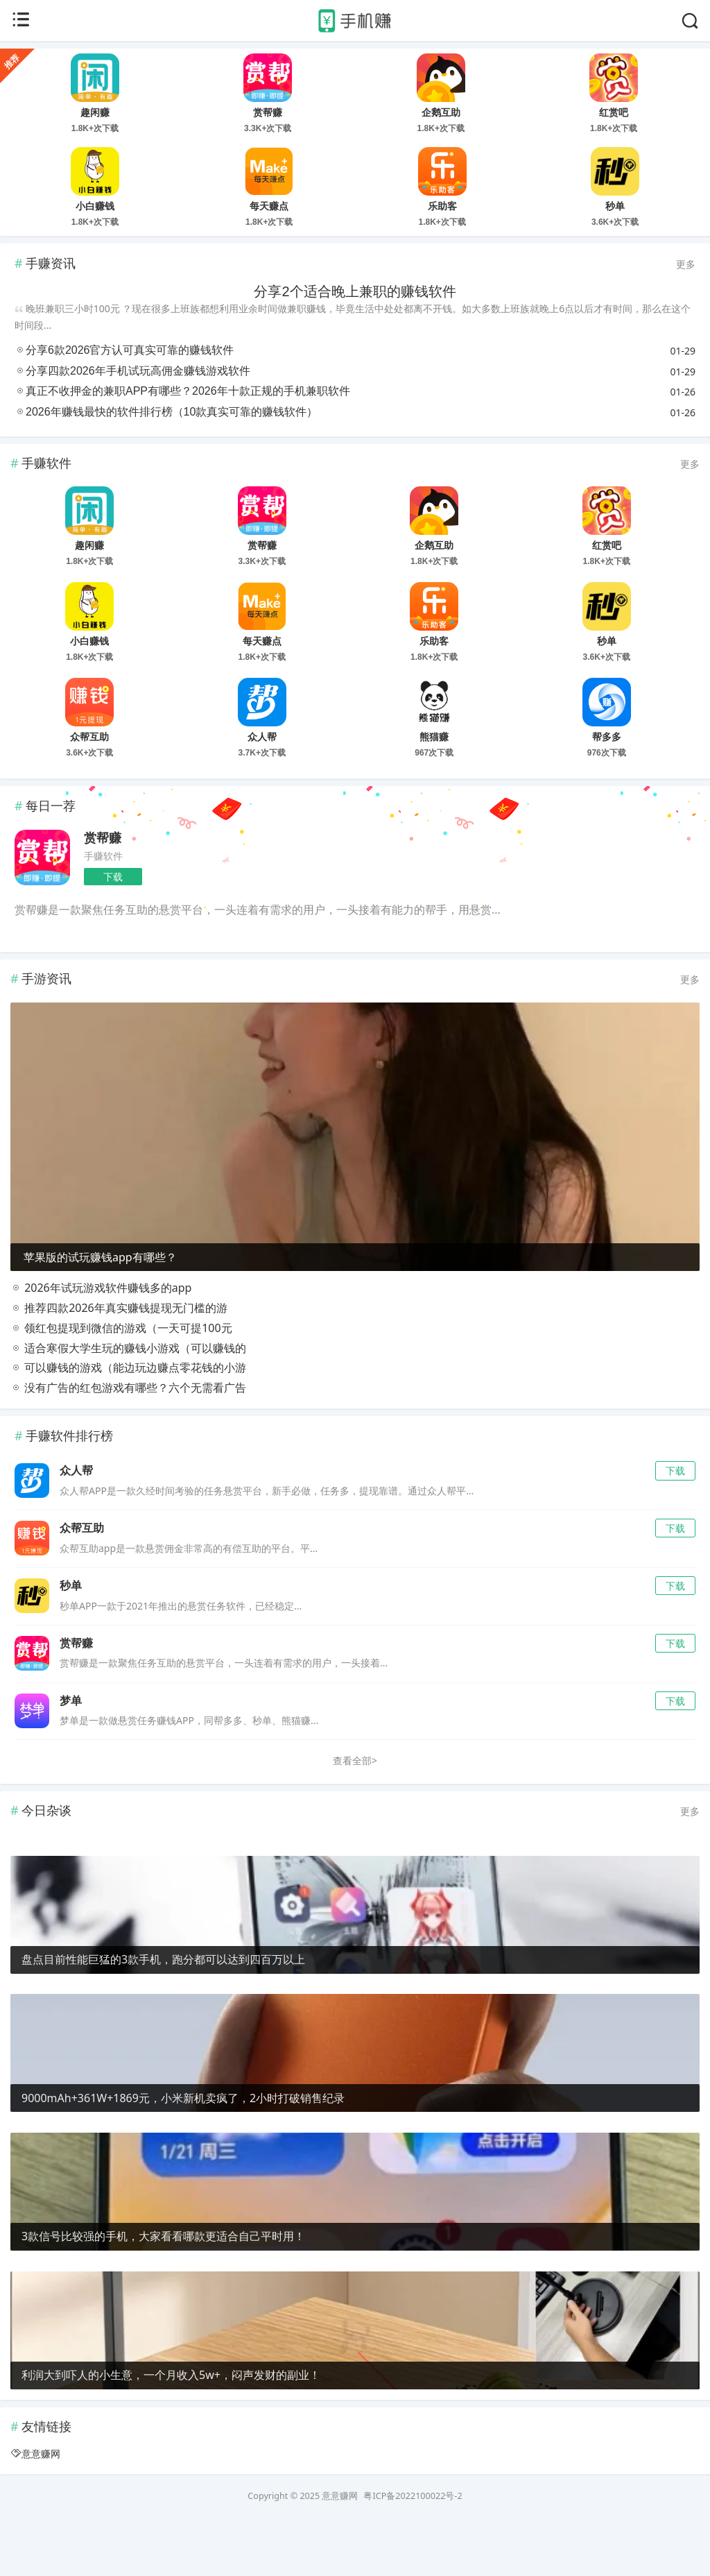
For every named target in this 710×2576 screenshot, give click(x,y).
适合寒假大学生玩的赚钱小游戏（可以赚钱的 (128, 1399)
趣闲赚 (95, 112)
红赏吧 (613, 112)
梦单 (71, 1751)
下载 (113, 876)
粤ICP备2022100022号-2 (412, 2547)
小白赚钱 (95, 206)
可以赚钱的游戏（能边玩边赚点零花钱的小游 (128, 1418)
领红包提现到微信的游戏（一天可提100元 (121, 1379)
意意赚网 (40, 2505)
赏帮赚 (267, 112)
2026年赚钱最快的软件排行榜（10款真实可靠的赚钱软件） (172, 412)
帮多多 (606, 736)
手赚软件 (103, 855)
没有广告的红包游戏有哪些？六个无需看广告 (128, 1439)
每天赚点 (269, 206)
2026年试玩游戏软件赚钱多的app (100, 1339)
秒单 (615, 206)
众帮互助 (89, 736)
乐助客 (442, 206)
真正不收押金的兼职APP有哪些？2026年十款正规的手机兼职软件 (188, 391)
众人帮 (262, 736)
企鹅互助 (441, 112)
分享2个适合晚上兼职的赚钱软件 (355, 291)
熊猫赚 (434, 736)
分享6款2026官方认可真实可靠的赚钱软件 (130, 350)
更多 (685, 264)
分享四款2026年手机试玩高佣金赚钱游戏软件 (138, 371)
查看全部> (355, 1811)
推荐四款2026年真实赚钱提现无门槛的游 (118, 1359)
